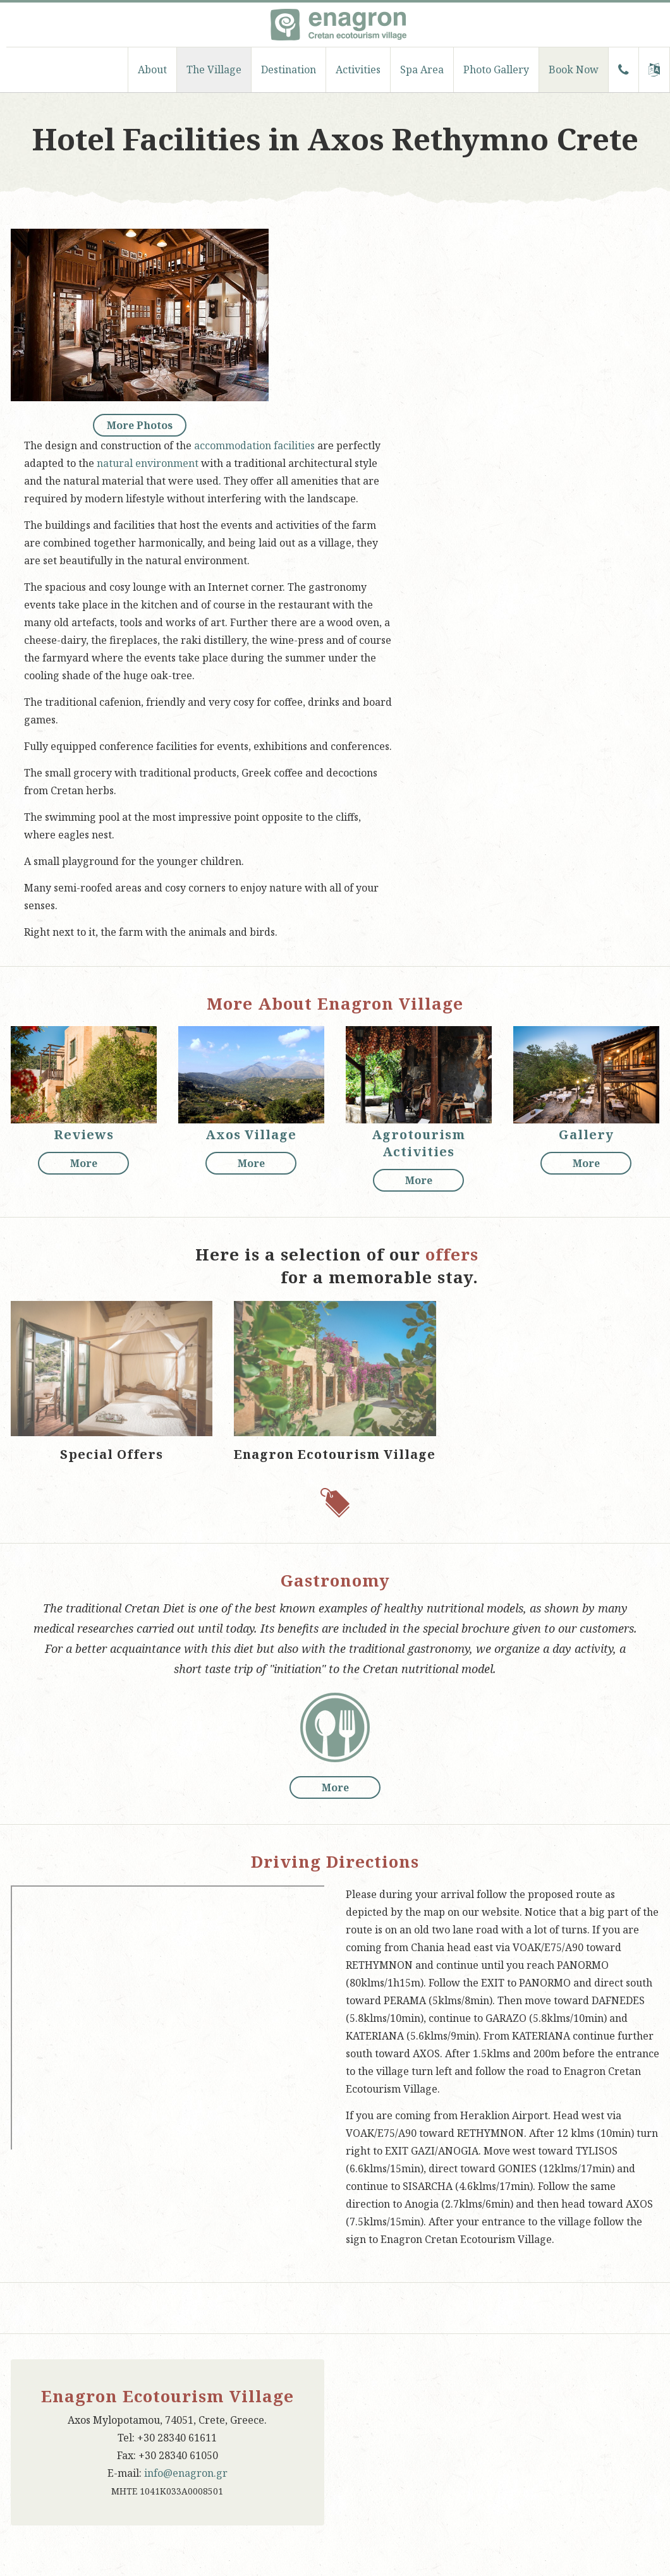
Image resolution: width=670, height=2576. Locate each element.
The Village (213, 69)
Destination (288, 69)
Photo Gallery (496, 69)
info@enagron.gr (186, 2473)
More (83, 1163)
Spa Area (422, 69)
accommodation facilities (254, 445)
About (152, 69)
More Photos (140, 425)
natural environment (147, 463)
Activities (358, 69)
